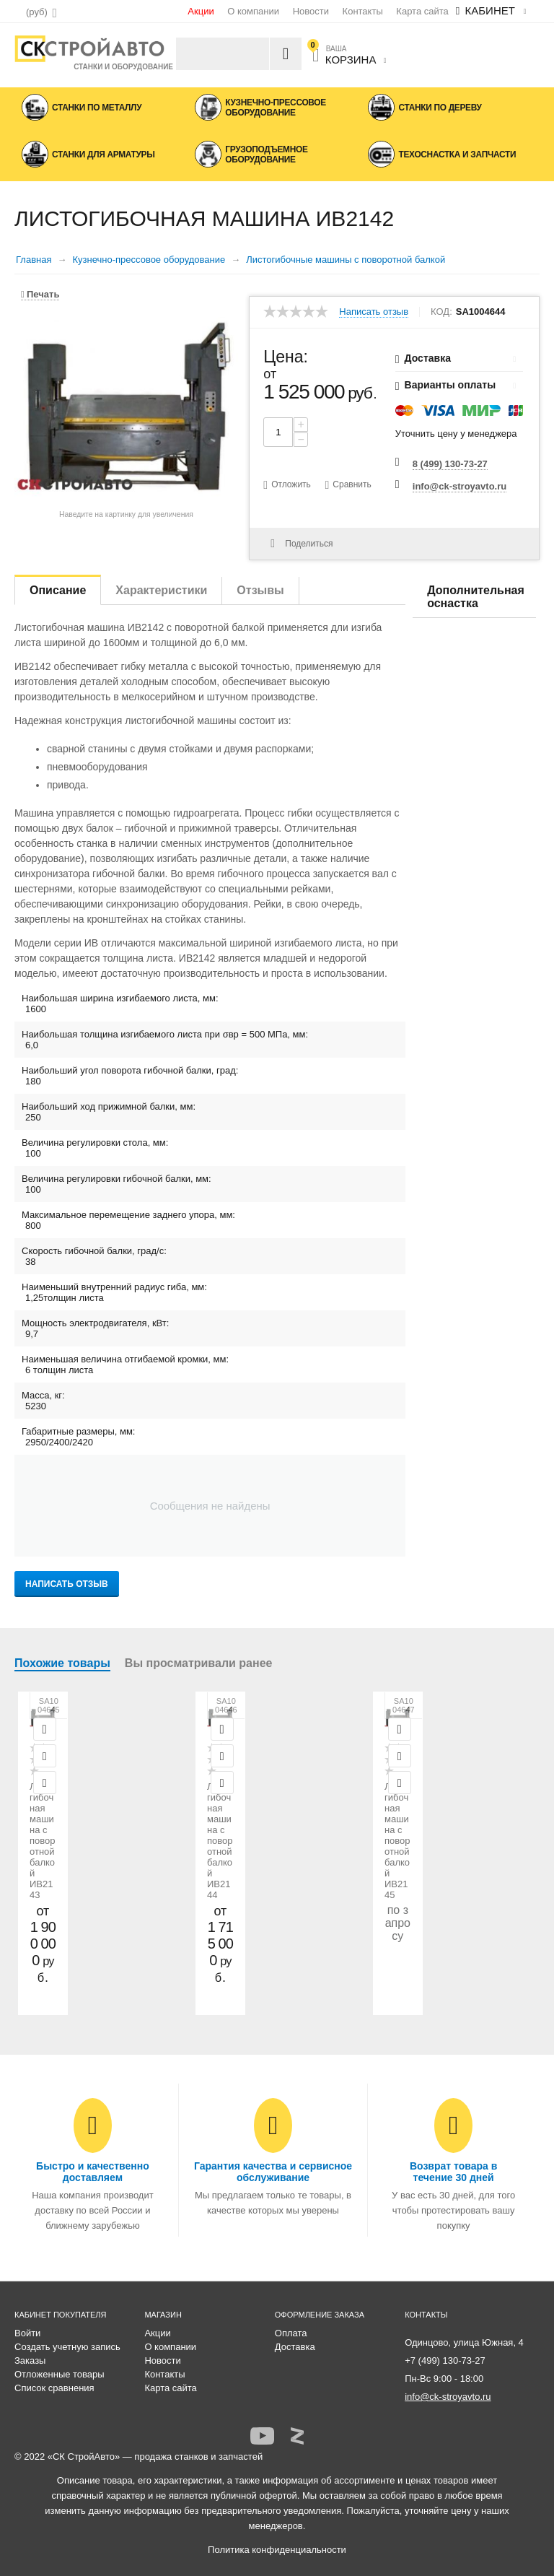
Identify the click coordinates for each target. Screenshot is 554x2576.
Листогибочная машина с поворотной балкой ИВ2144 (220, 1840)
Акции (201, 11)
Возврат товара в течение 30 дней (453, 2171)
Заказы (29, 2360)
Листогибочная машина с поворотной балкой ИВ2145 (397, 1840)
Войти (27, 2333)
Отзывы (260, 590)
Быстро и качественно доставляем (92, 2171)
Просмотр (44, 1729)
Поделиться (302, 543)
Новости (311, 11)
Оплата (291, 2333)
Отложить (291, 484)
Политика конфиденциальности (277, 2549)
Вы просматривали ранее (199, 1663)
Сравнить (352, 484)
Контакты (363, 11)
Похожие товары (62, 1663)
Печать (40, 294)
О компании (253, 11)
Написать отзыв (373, 312)
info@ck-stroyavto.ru (459, 486)
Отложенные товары (59, 2374)
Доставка (295, 2346)
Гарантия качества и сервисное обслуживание (273, 2171)
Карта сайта (422, 11)
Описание (58, 590)
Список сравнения (54, 2388)
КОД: (441, 312)
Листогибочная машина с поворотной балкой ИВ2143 (43, 1840)
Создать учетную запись (67, 2346)
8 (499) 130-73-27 (450, 463)
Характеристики (161, 590)
